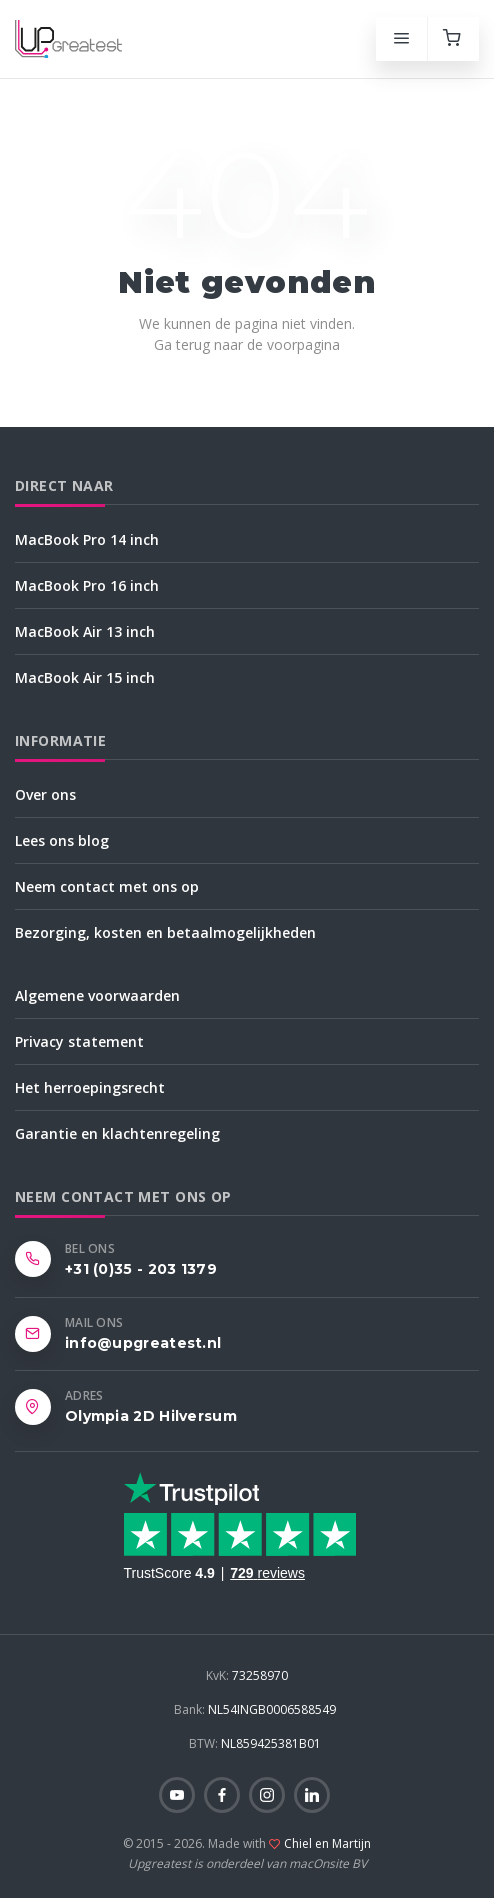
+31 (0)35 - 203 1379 (141, 1269)
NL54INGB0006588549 (255, 1709)
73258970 (247, 1675)
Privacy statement (79, 1041)
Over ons (45, 794)
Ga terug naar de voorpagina (247, 344)
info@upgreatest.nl (143, 1343)
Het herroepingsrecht (90, 1087)
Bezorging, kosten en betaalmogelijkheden (165, 932)
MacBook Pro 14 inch (87, 539)
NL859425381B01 (255, 1743)
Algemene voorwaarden (97, 995)
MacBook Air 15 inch (85, 677)
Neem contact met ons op (107, 886)
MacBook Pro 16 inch (87, 585)
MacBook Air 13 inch (85, 631)
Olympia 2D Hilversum (151, 1416)
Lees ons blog (62, 840)
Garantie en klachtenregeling (117, 1133)
